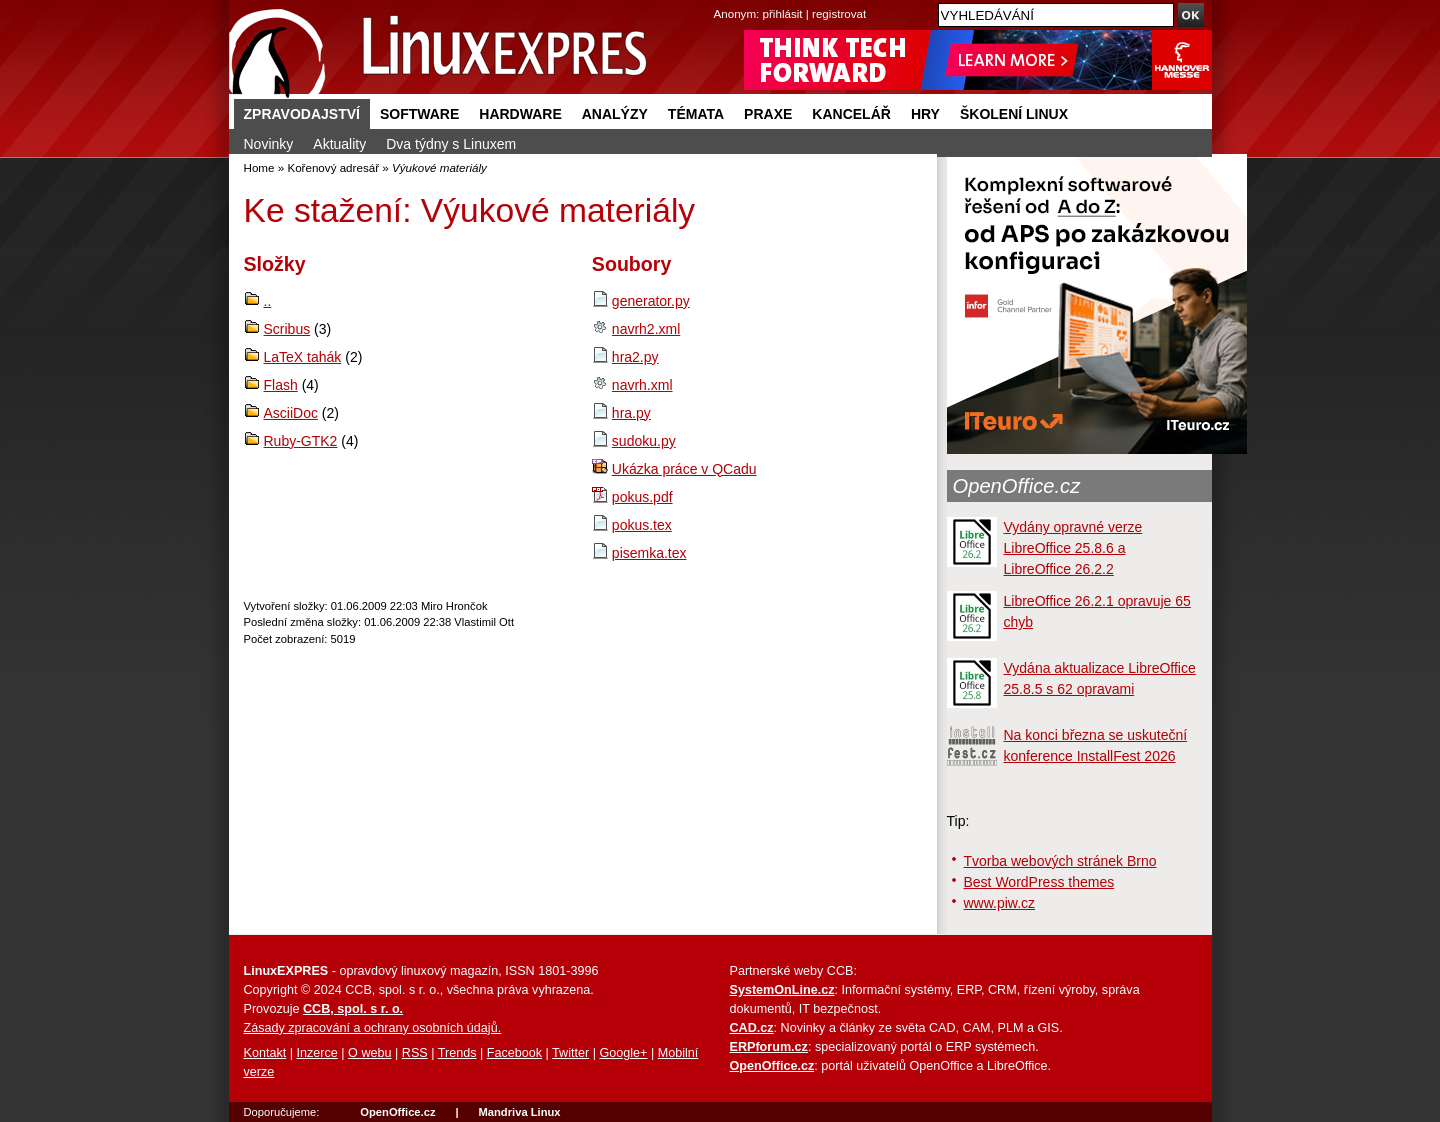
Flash (281, 385)
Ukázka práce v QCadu (684, 469)
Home (259, 167)
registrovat (839, 13)
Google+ (623, 1053)
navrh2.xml (646, 329)
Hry (925, 114)
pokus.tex (642, 525)
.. (268, 301)
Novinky (269, 144)
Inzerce (317, 1053)
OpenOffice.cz (1017, 486)
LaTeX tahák (303, 357)
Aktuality (339, 144)
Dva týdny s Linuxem (451, 144)
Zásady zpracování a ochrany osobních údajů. (373, 1028)
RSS (415, 1053)
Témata (696, 114)
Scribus (287, 329)
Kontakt (265, 1053)
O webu (369, 1053)
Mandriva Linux (519, 1112)
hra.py (631, 413)
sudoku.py (644, 441)
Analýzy (615, 114)
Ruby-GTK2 (301, 441)
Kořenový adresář (333, 167)
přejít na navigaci (720, 0)
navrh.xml (642, 385)
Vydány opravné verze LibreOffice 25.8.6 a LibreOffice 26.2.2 (1073, 548)
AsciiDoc (291, 413)
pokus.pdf (642, 497)
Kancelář (851, 114)
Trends (457, 1053)
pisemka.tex (649, 553)
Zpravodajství (302, 114)
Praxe (768, 114)
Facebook (514, 1053)
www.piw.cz (1000, 903)
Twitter (570, 1053)
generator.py (651, 301)
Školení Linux (1014, 114)
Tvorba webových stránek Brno (1060, 861)
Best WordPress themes (1039, 882)
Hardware (520, 114)
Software (419, 114)
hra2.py (635, 357)
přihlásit (783, 13)
